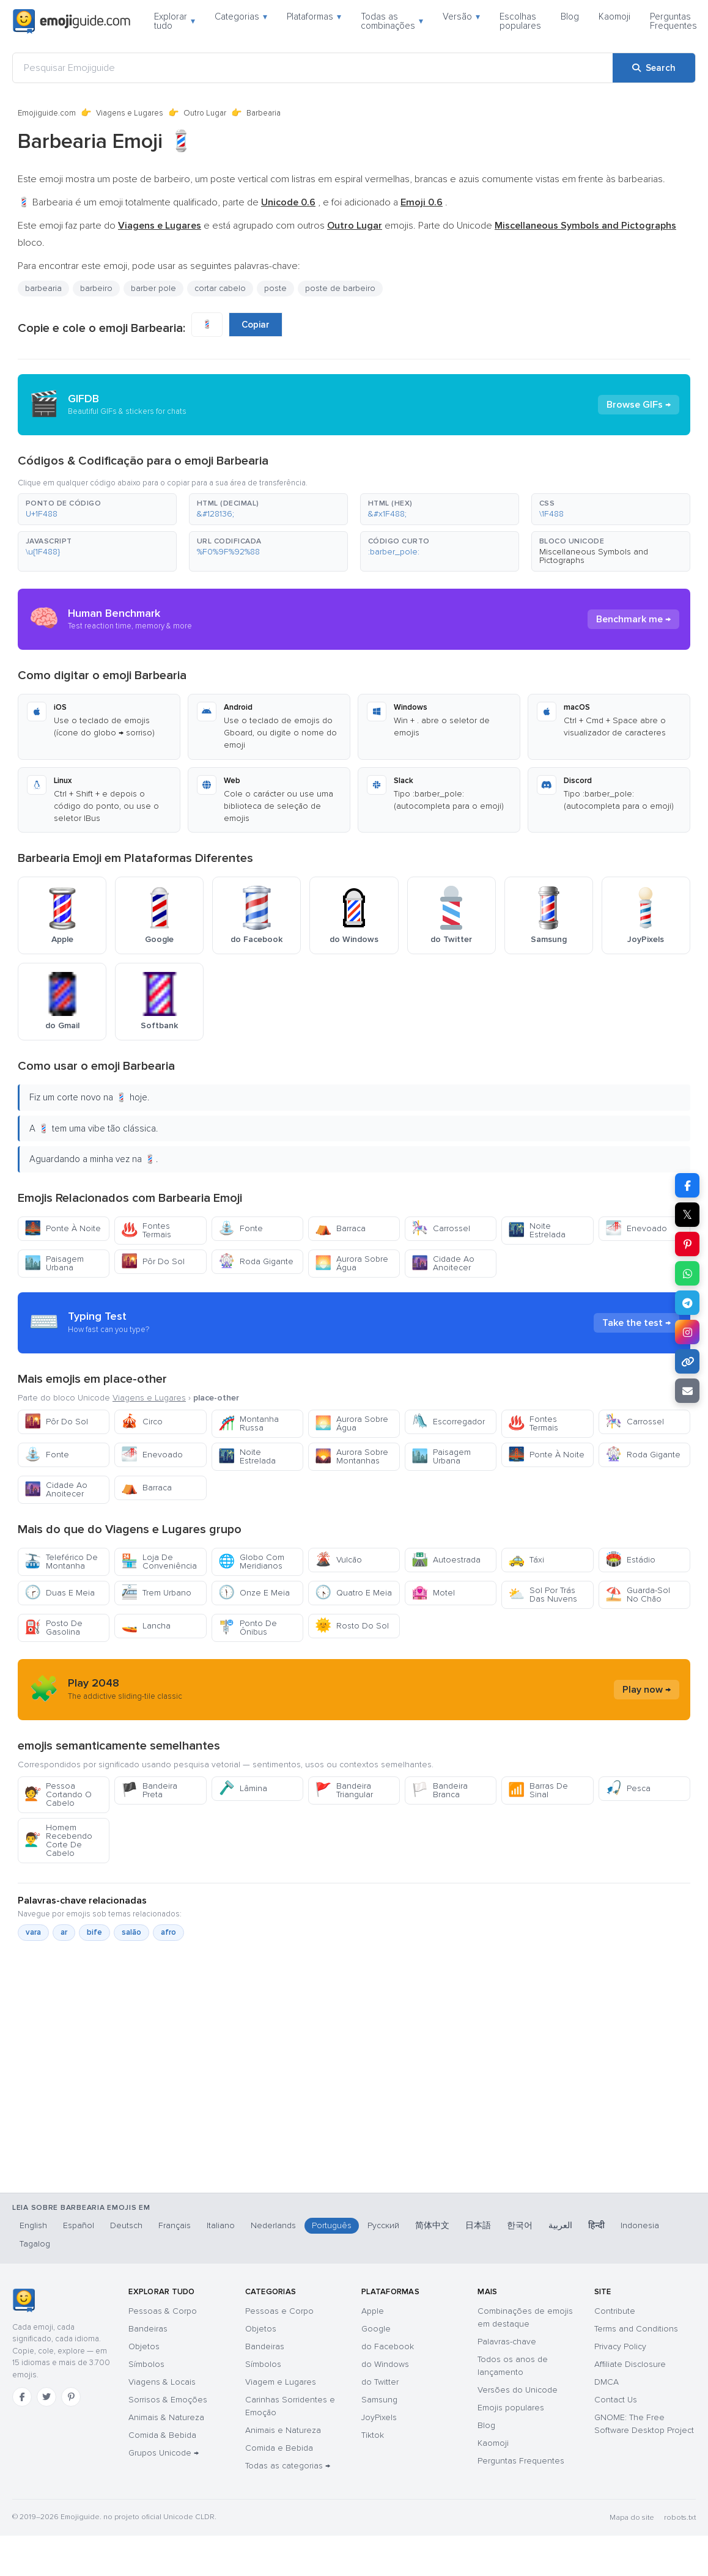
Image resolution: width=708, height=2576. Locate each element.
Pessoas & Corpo (162, 2311)
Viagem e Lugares (280, 2382)
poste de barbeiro (340, 288)
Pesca (628, 1788)
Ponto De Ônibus (247, 1627)
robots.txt (680, 2517)
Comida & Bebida (162, 2435)
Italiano (221, 2225)
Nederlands (273, 2225)
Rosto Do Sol (352, 1625)
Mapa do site (632, 2517)
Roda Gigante (255, 1261)
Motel (433, 1592)
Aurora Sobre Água (351, 1263)
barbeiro (96, 288)
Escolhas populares (520, 21)
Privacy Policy (620, 2346)
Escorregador (448, 1421)
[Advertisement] (345, 2123)
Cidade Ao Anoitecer (442, 1263)
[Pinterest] (71, 2397)
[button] (97, 509)
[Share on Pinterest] (687, 1244)
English (33, 2225)
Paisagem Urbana (54, 1263)
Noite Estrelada (537, 1230)
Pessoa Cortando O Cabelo (58, 1794)
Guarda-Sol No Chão (637, 1594)
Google (376, 2329)
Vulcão (338, 1559)
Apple (372, 2311)
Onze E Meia (254, 1592)
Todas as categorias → (287, 2465)
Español (78, 2225)
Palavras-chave (507, 2341)
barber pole (153, 288)
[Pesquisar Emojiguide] (313, 68)
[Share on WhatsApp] (687, 1273)
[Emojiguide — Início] (23, 2300)
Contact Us (615, 2399)
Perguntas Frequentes (673, 21)
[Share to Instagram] (687, 1332)
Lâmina (242, 1788)
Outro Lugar (204, 113)
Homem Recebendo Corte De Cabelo (58, 1840)
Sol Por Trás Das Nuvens (542, 1594)
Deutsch (126, 2225)
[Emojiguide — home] (71, 21)
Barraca (340, 1228)
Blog (570, 16)
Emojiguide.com (47, 113)
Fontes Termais (146, 1230)
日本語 (478, 2225)
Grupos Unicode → (163, 2453)
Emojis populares (511, 2407)
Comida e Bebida (279, 2448)
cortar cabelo (220, 288)
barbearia (43, 288)
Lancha (146, 1625)
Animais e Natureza (283, 2430)
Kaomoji (614, 16)
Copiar (256, 324)
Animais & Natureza (166, 2417)
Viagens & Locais (162, 2382)
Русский (383, 2225)
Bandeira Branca (439, 1790)
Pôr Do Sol (153, 1261)
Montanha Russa (248, 1423)
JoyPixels (379, 2417)
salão (131, 1932)
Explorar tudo (174, 21)
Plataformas (314, 16)
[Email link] (687, 1390)
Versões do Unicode (518, 2390)
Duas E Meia (59, 1592)
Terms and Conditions (636, 2329)
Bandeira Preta (149, 1790)
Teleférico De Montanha (61, 1561)
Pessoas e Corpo (279, 2311)
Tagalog (35, 2244)
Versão (461, 16)
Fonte (240, 1228)
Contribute (614, 2311)
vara (33, 1932)
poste (275, 288)
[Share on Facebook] (687, 1185)
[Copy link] (687, 1361)
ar (64, 1932)
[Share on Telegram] (687, 1302)
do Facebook (387, 2346)
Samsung (379, 2399)
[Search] (654, 68)
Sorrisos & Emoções (167, 2399)
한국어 (520, 2225)
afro (168, 1932)
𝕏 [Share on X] (687, 1214)
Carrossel (440, 1228)
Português (332, 2225)
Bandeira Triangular (344, 1790)
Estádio (630, 1559)
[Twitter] (46, 2397)
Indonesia (640, 2225)
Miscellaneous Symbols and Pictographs (593, 555)
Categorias (241, 16)
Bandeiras (148, 2329)
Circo (142, 1421)
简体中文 (432, 2225)
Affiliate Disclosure (630, 2364)
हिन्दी (596, 2225)
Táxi (526, 1559)
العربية (560, 2225)
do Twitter (380, 2382)
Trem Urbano (156, 1592)
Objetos (144, 2346)
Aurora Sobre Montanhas (351, 1456)
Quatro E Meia (353, 1592)
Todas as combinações (392, 21)
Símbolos (146, 2364)
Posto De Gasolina (53, 1627)
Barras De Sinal (538, 1790)
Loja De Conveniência (159, 1561)
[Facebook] (22, 2397)
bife (94, 1932)
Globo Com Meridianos (251, 1561)
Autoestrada (446, 1559)
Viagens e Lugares (129, 113)
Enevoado (636, 1228)
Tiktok (372, 2435)
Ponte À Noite (62, 1228)
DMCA (606, 2382)
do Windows (385, 2364)
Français (174, 2225)
